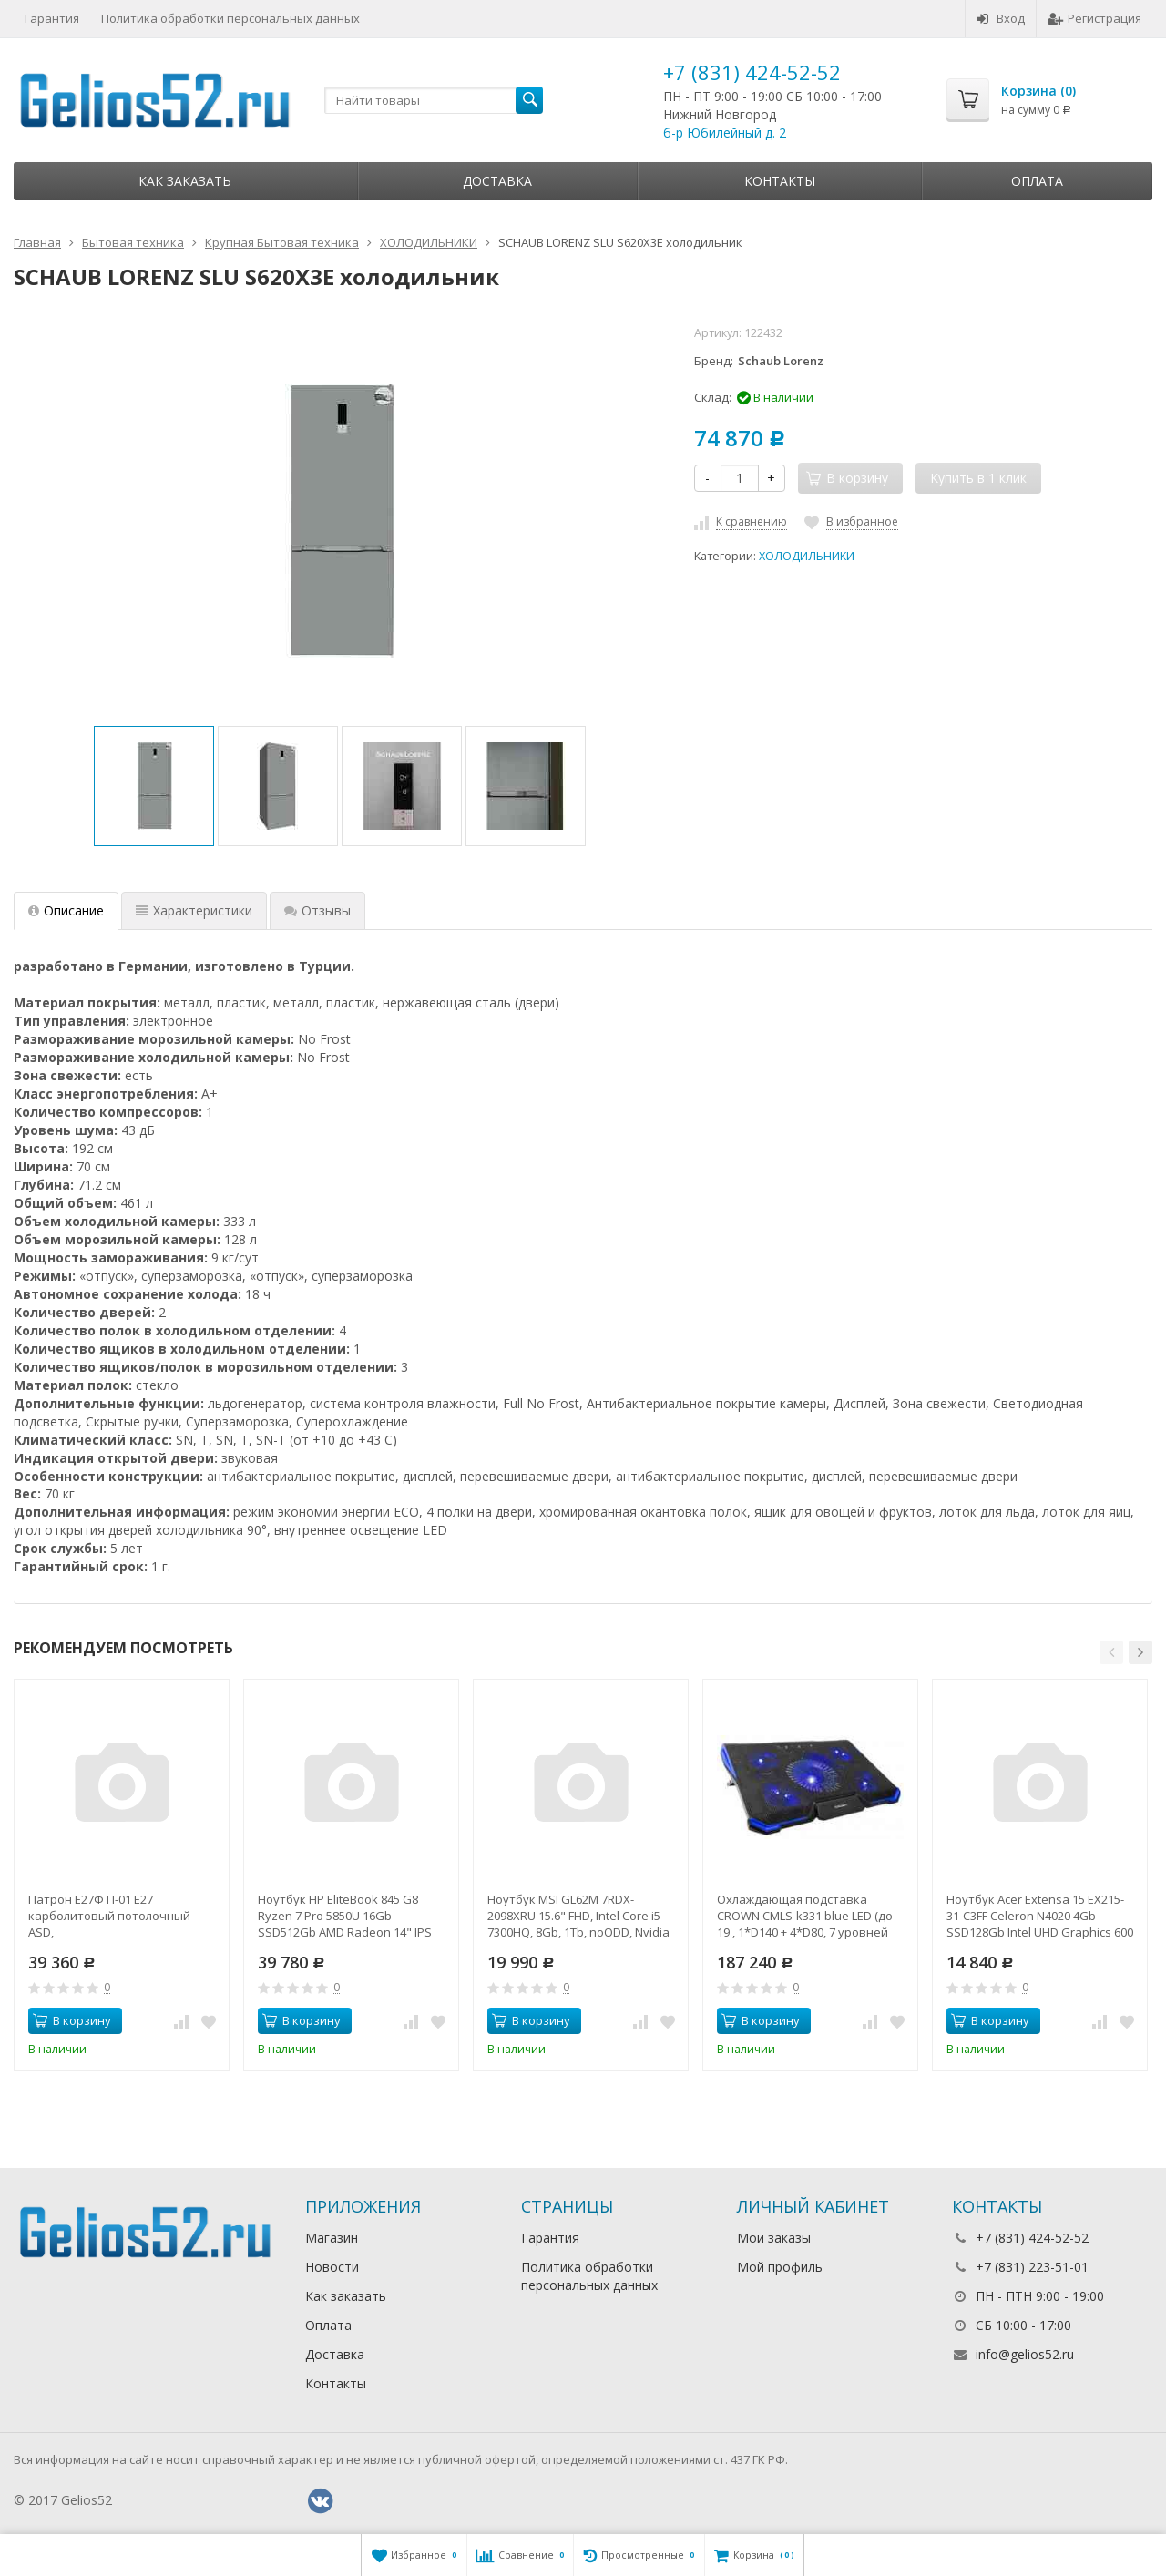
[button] (1111, 1652)
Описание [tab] (66, 910)
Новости (332, 2266)
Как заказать (184, 180)
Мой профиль (780, 2266)
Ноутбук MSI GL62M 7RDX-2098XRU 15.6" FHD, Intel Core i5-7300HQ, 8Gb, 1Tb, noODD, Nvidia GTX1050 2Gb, (578, 1915)
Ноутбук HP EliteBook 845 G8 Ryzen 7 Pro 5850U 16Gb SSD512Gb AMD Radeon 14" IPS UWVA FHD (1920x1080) (345, 1915)
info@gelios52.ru (1025, 2354)
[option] (154, 786)
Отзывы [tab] (317, 910)
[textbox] (433, 100)
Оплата (1037, 180)
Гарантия (52, 18)
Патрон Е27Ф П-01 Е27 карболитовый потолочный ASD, (109, 1915)
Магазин (331, 2237)
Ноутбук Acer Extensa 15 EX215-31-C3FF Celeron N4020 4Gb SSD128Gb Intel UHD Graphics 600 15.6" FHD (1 (1039, 1915)
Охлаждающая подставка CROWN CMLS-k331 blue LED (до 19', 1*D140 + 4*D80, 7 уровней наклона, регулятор (805, 1915)
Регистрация (1094, 18)
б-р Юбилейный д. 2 (724, 132)
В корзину (72, 2020)
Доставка (497, 180)
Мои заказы (774, 2237)
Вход (1001, 18)
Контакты (779, 180)
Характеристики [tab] (194, 910)
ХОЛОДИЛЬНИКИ (806, 556)
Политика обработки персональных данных (230, 18)
